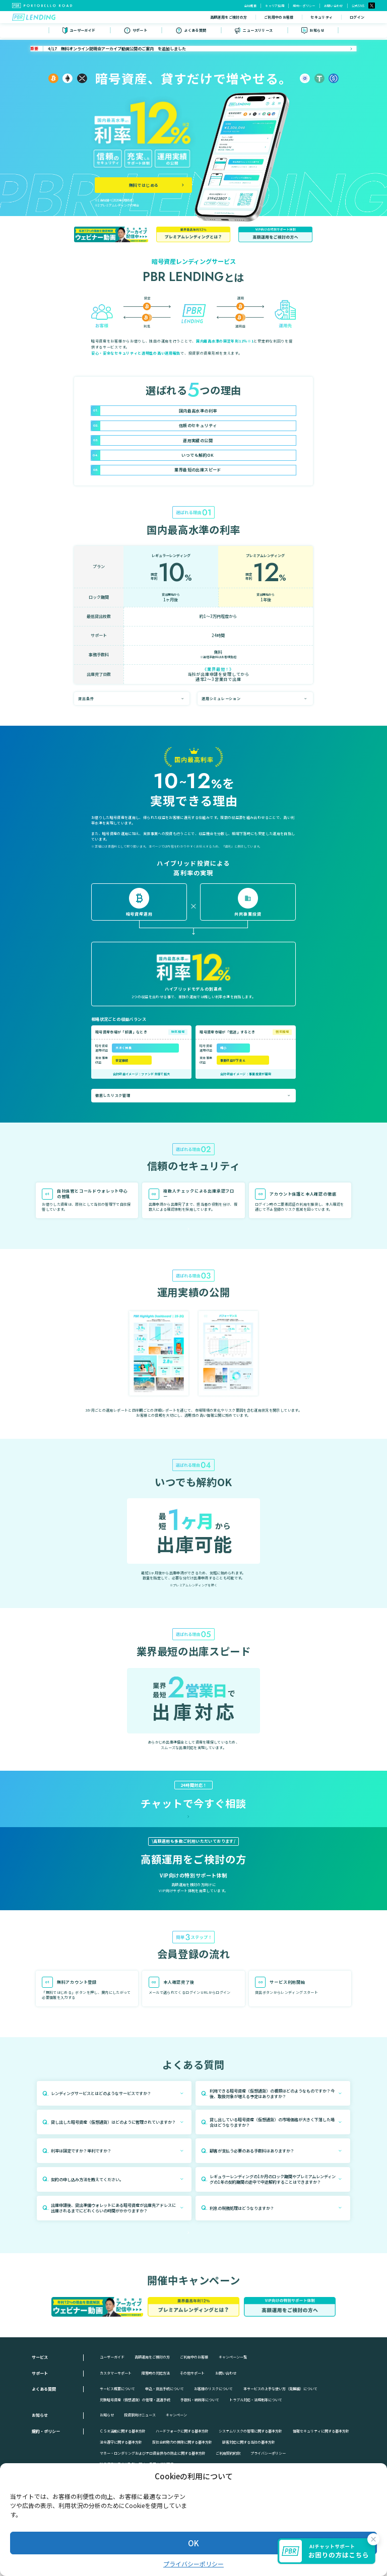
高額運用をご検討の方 (184, 18)
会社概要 (250, 6)
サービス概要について (117, 2450)
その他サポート (192, 2435)
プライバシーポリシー (193, 2563)
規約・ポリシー (304, 6)
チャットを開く (192, 1840)
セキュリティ (277, 18)
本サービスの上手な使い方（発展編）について (280, 2450)
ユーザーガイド (112, 2419)
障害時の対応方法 (156, 2435)
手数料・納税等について (199, 2461)
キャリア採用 (274, 6)
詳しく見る (192, 1933)
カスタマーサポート (116, 2435)
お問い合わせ (333, 6)
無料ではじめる (351, 18)
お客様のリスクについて (213, 2450)
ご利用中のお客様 (234, 18)
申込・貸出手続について (164, 2450)
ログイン (312, 18)
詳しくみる (139, 924)
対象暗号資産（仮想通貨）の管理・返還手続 (135, 2461)
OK (193, 2543)
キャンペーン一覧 (233, 2419)
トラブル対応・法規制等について (255, 2461)
